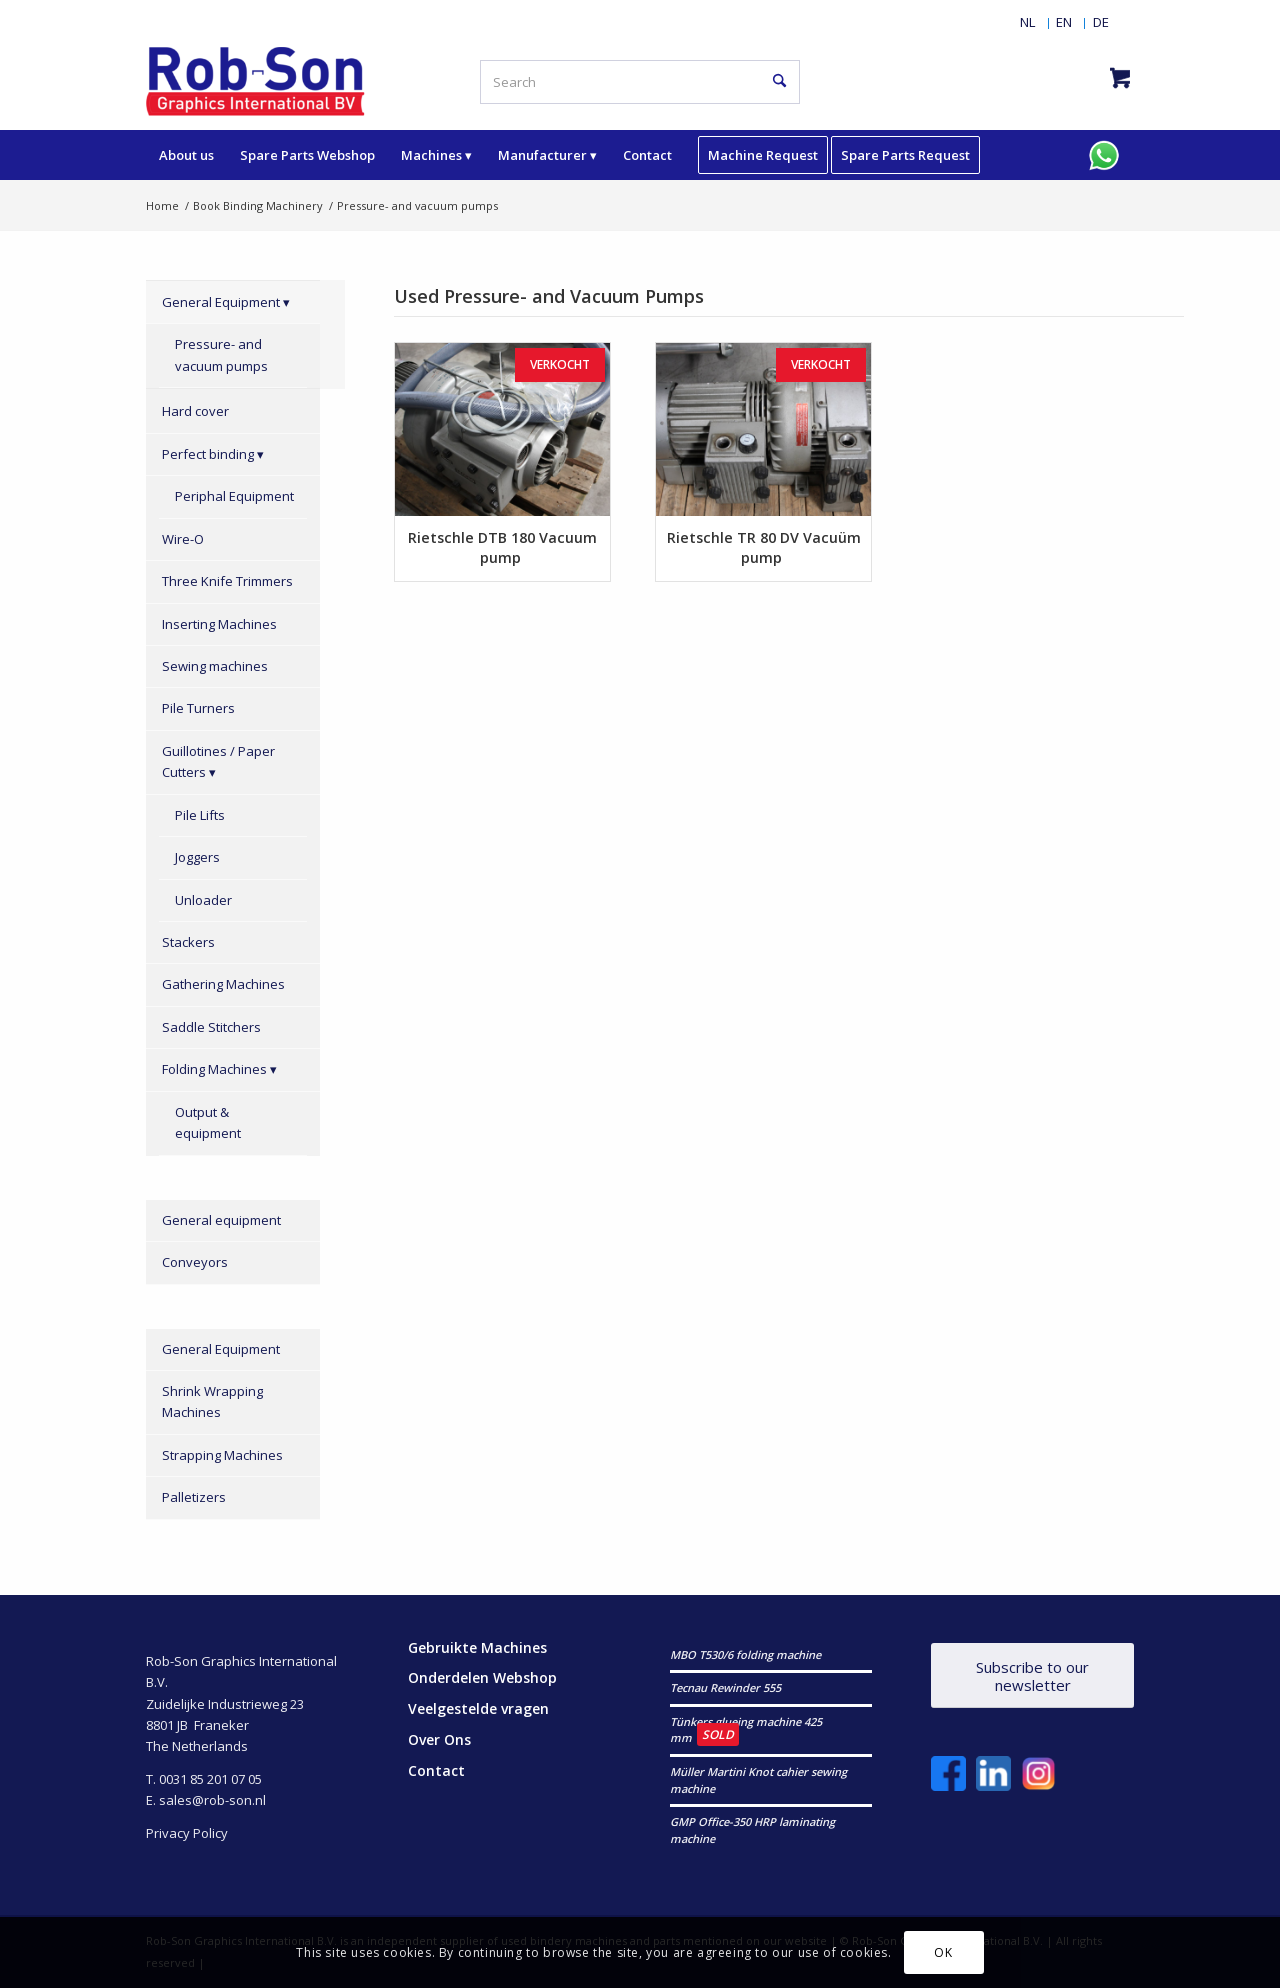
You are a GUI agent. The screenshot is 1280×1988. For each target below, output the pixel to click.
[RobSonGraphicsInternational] (255, 80)
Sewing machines (215, 666)
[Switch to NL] (1027, 22)
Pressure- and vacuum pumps (221, 354)
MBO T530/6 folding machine (745, 1654)
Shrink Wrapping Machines (212, 1401)
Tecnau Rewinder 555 (725, 1687)
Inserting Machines (219, 624)
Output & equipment (208, 1122)
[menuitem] (1028, 22)
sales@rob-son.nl (212, 1800)
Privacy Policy (187, 1833)
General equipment (221, 1220)
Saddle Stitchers (211, 1027)
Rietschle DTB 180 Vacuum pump (502, 547)
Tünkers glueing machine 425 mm (746, 1730)
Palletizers (194, 1497)
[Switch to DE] (1101, 22)
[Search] (640, 82)
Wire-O (183, 539)
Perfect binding (208, 454)
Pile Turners (198, 708)
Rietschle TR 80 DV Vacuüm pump (764, 547)
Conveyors (195, 1262)
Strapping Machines (222, 1455)
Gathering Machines (223, 984)
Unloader (203, 900)
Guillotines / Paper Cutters (218, 761)
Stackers (188, 942)
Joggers (197, 857)
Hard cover (195, 411)
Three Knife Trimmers (227, 581)
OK (943, 1952)
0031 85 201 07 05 (210, 1779)
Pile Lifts (200, 815)
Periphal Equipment (234, 496)
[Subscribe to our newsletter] (1032, 1675)
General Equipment (221, 302)
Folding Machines (214, 1069)
